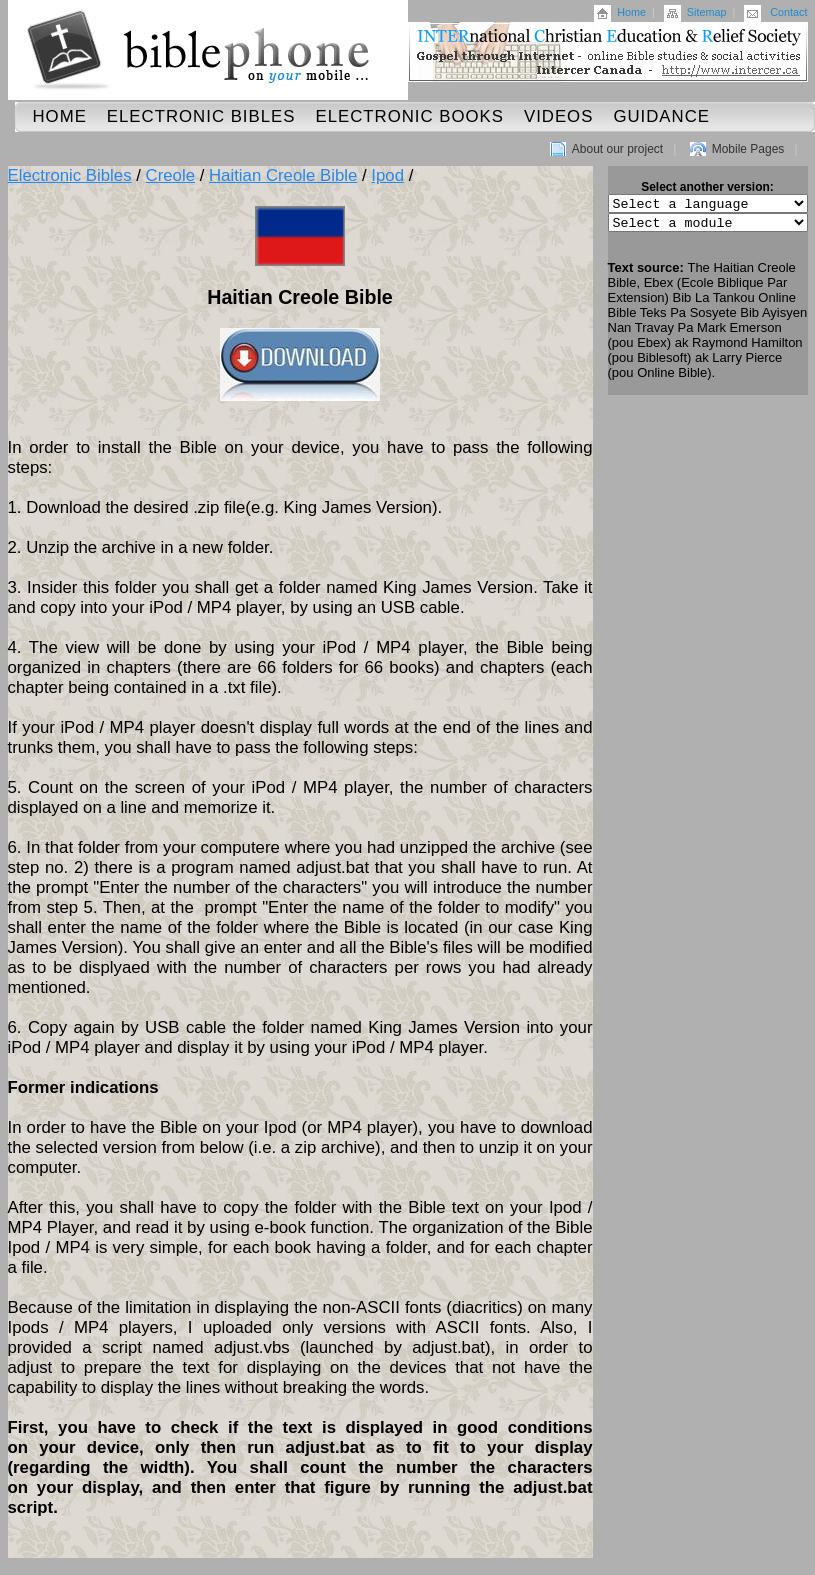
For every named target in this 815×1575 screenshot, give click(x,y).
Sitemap (707, 12)
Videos (558, 116)
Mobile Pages (748, 149)
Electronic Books (409, 116)
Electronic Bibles (201, 116)
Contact (788, 12)
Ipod (387, 175)
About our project (617, 149)
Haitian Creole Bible (283, 175)
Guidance (661, 116)
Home (631, 12)
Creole (170, 175)
